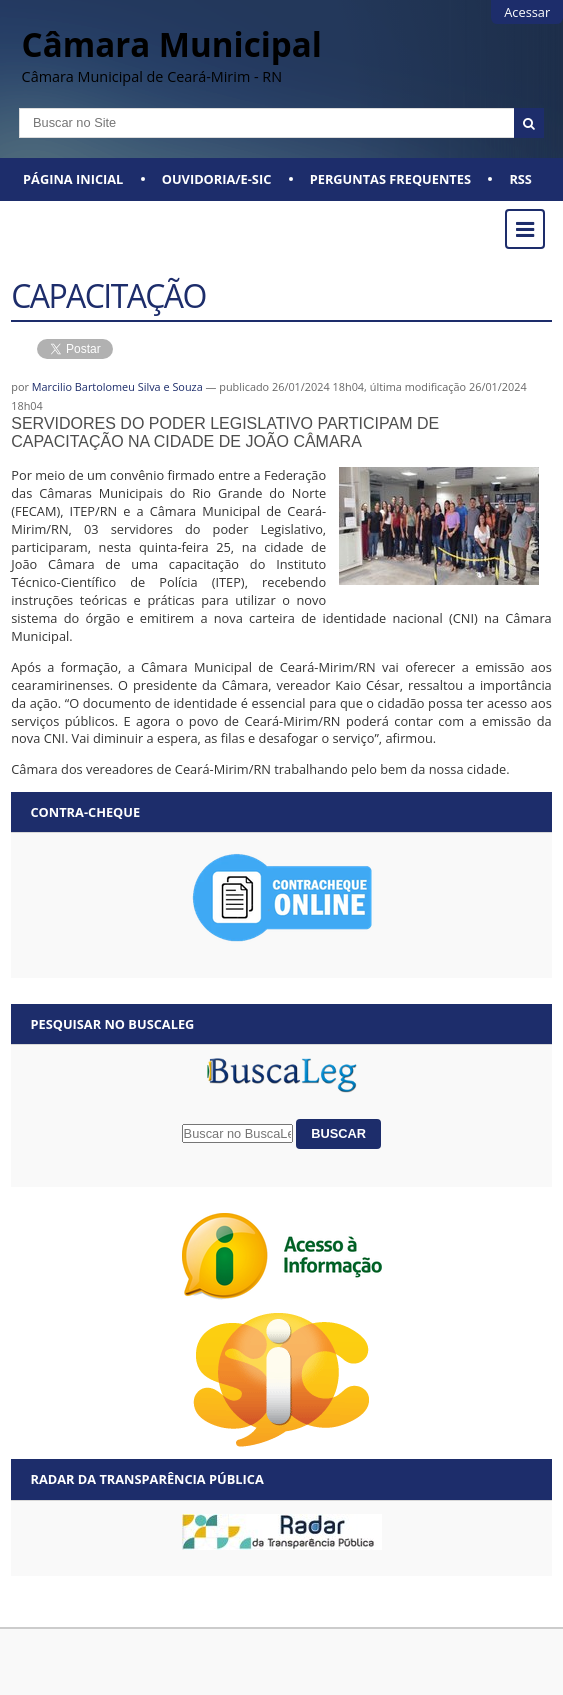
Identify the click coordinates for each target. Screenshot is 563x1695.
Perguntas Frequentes (390, 179)
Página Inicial (73, 179)
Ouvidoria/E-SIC (217, 179)
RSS (520, 179)
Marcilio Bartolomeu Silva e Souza (117, 386)
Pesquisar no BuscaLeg (112, 1024)
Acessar (527, 12)
